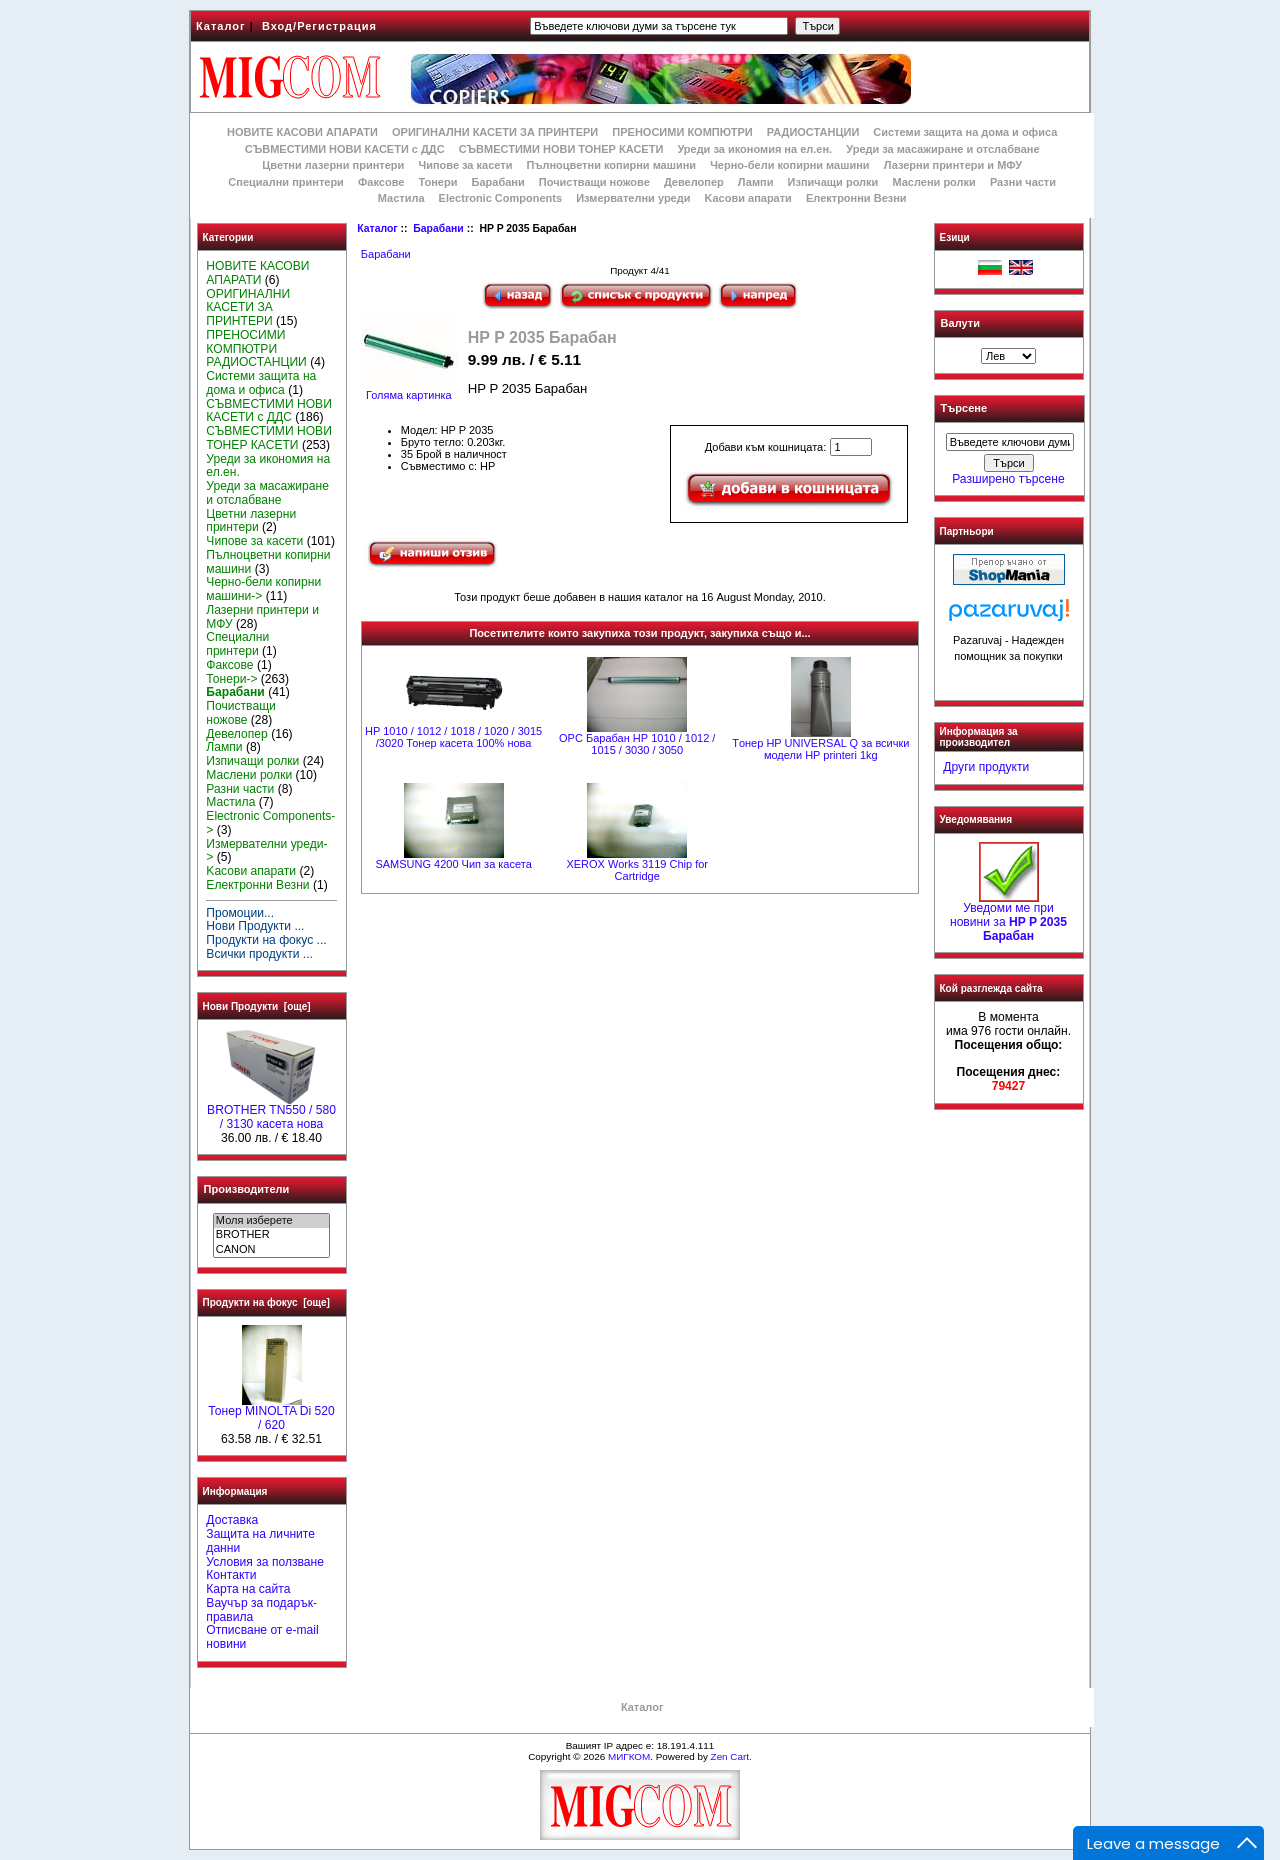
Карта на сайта (248, 1589)
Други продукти (986, 767)
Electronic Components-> (270, 823)
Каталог (221, 26)
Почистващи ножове (594, 182)
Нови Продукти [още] (257, 1006)
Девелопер (694, 182)
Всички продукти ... (259, 954)
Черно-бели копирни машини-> (263, 589)
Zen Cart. (731, 1756)
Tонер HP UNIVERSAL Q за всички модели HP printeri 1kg (820, 749)
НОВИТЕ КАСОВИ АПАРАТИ (302, 132)
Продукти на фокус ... (266, 940)
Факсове (381, 182)
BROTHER (271, 1235)
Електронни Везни (856, 198)
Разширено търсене (1008, 479)
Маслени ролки (933, 182)
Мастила (401, 198)
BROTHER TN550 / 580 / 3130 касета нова (271, 1112)
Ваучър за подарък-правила (261, 1610)
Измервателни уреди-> (266, 851)
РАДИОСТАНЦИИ (813, 132)
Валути (960, 323)
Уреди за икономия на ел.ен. (754, 149)
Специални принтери (286, 182)
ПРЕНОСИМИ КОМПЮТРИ (682, 132)
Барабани (438, 228)
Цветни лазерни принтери (333, 165)
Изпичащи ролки (833, 182)
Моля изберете (271, 1221)
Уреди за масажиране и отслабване (942, 149)
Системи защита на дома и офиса (965, 132)
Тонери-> (231, 679)
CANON (271, 1250)
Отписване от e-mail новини (262, 1637)
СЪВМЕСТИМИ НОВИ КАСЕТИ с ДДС (345, 149)
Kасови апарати (748, 198)
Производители (247, 1189)
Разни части (1023, 182)
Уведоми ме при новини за (1008, 917)
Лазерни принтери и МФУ (953, 165)
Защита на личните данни (260, 1541)
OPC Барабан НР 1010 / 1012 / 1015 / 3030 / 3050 (637, 744)
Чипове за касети (465, 165)
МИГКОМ (629, 1756)
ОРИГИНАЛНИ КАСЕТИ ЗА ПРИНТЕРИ (495, 132)
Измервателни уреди (633, 198)
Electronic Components (500, 198)
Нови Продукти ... (255, 926)
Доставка (232, 1520)
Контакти (231, 1575)
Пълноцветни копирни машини (611, 165)
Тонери (437, 182)
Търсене (964, 409)
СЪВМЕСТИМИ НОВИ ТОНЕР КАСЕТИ (561, 149)
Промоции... (240, 913)
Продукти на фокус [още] (266, 1302)
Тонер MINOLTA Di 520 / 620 (271, 1413)
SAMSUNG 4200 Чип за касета (453, 864)
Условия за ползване (265, 1562)
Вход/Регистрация (319, 26)
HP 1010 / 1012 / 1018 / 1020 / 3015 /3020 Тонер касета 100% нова (453, 737)
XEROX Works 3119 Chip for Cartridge (637, 870)
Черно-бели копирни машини (789, 165)
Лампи (756, 182)
